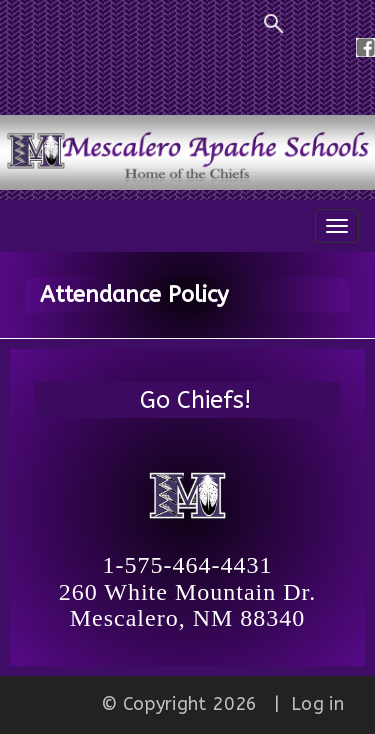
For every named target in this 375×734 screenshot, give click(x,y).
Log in (317, 704)
